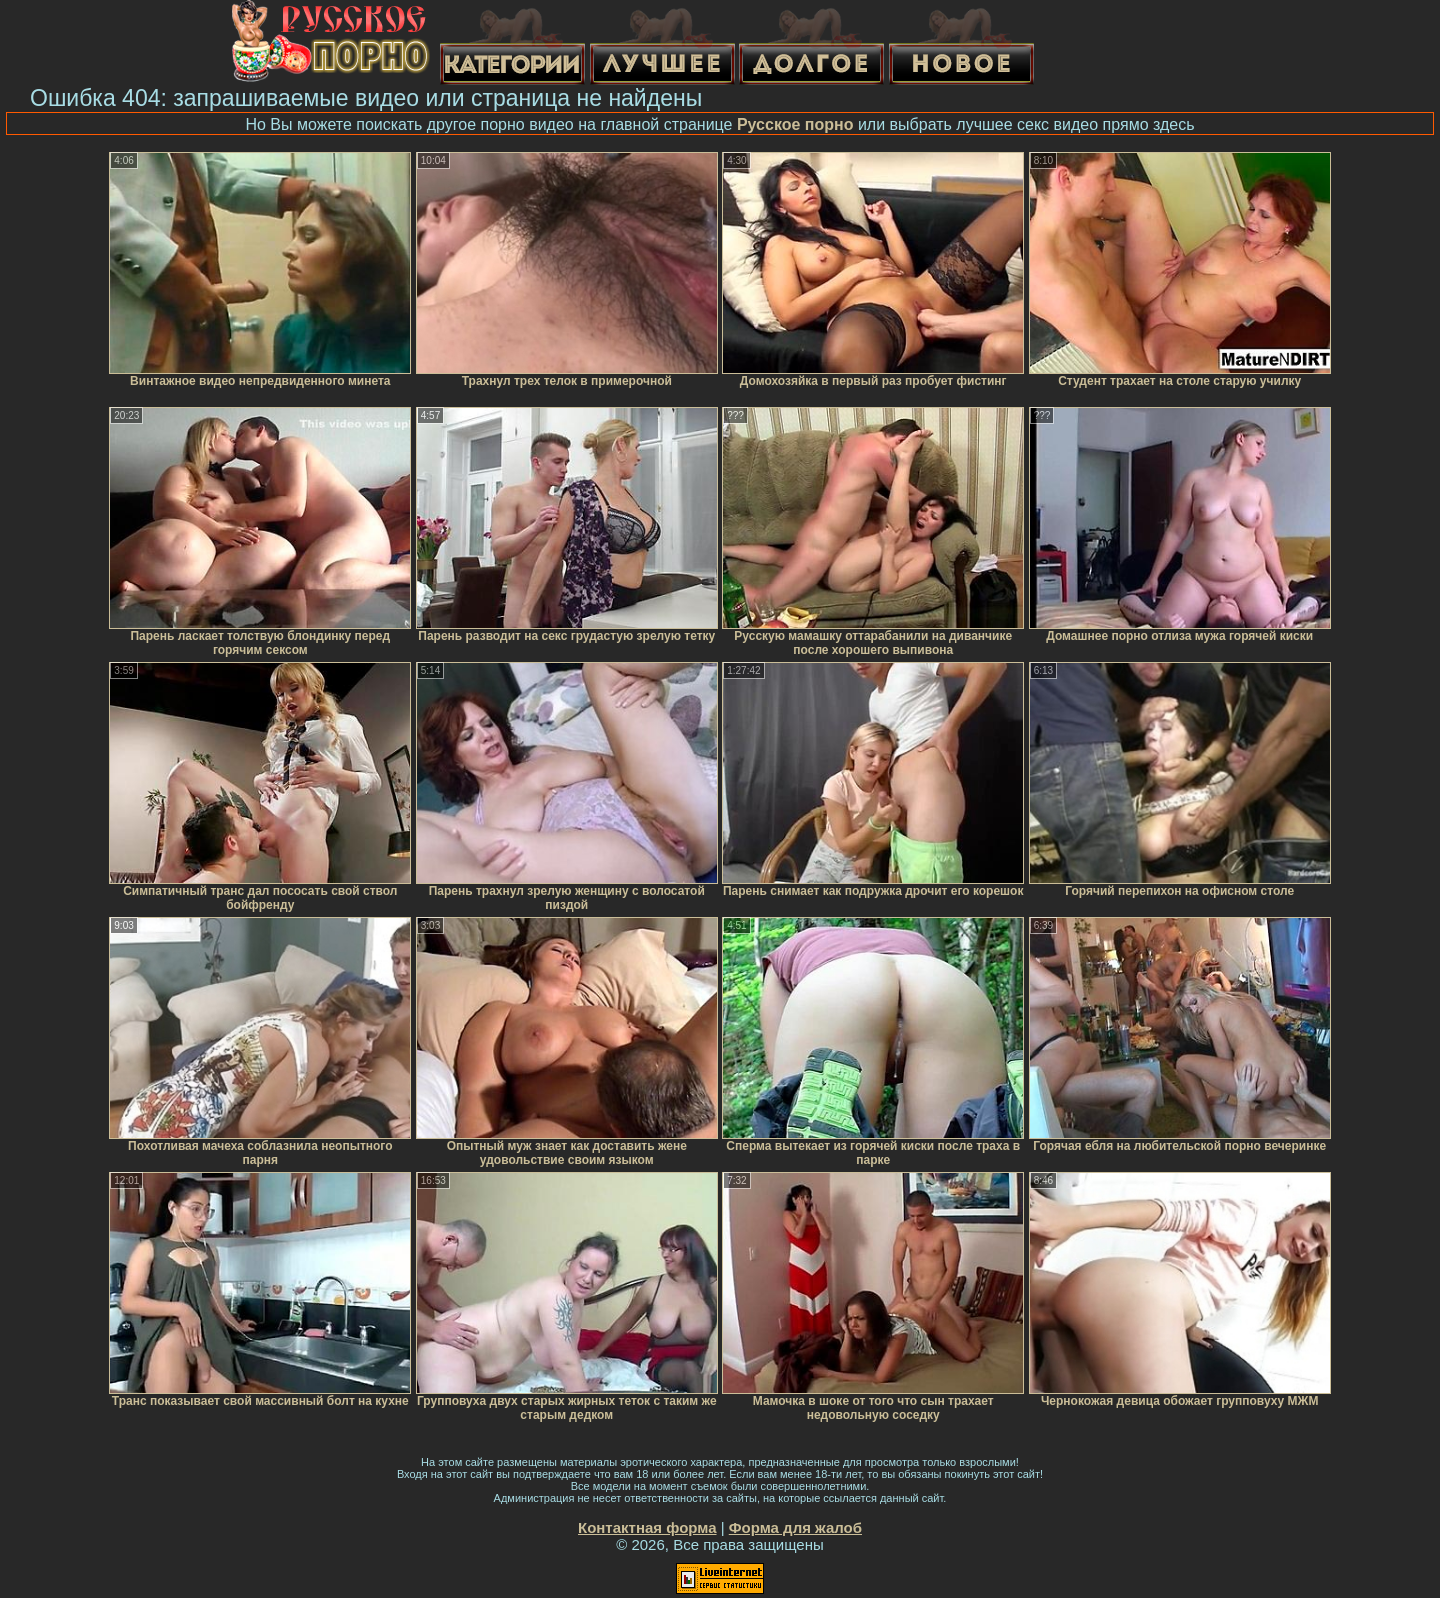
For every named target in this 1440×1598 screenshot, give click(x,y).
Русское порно (795, 124)
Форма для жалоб (795, 1527)
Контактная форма (647, 1527)
